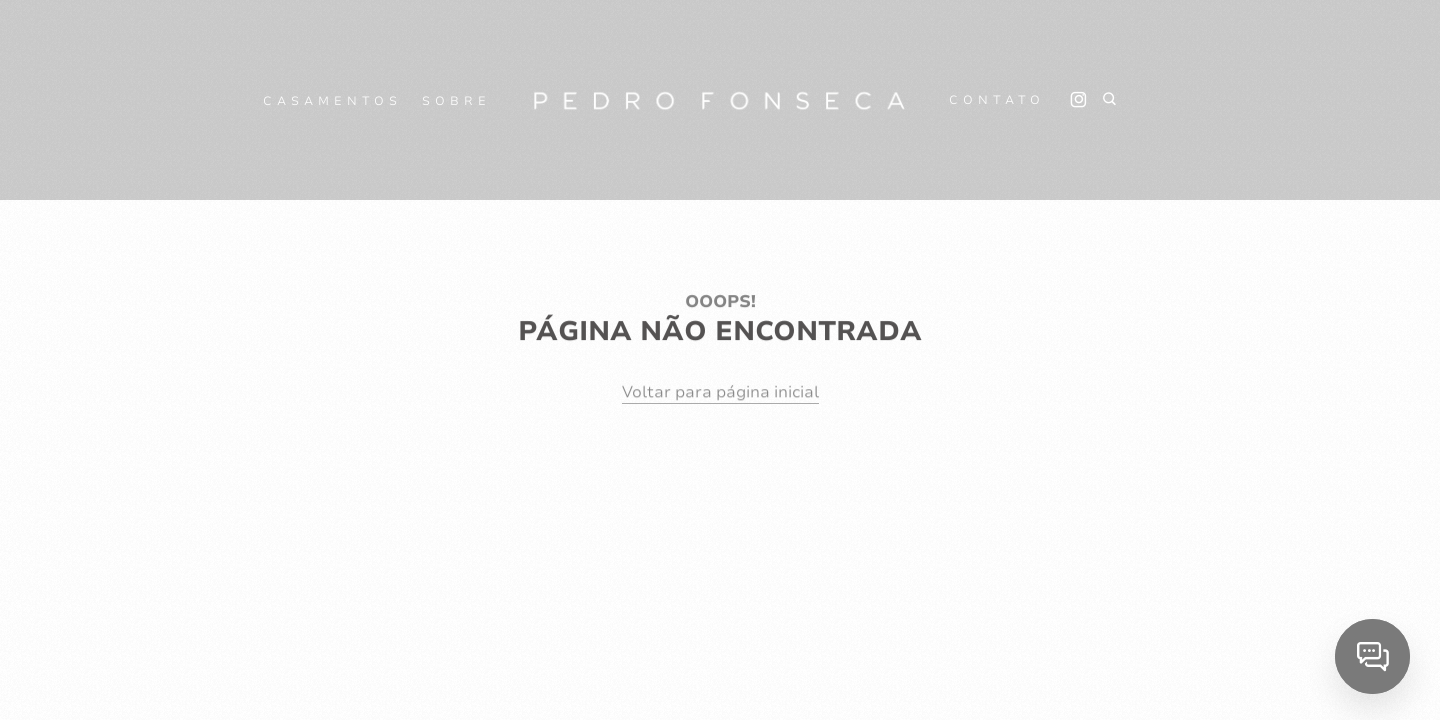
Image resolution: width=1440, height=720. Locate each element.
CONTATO (997, 100)
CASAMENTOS (332, 101)
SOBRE (456, 101)
